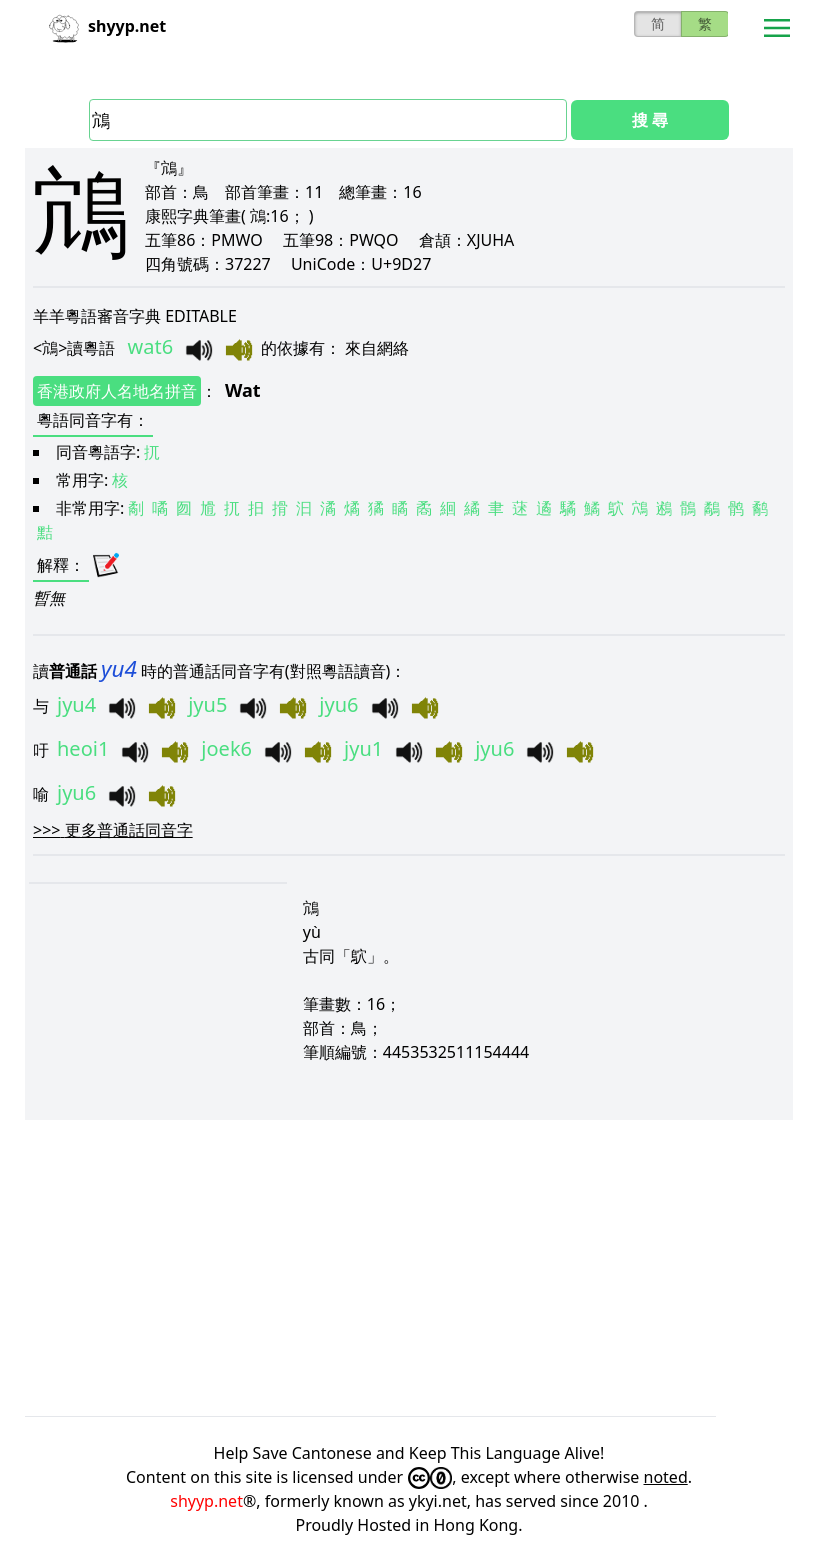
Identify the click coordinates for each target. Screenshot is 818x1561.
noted (666, 1477)
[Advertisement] (409, 1268)
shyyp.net (206, 1501)
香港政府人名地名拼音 (117, 391)
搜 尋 (650, 120)
